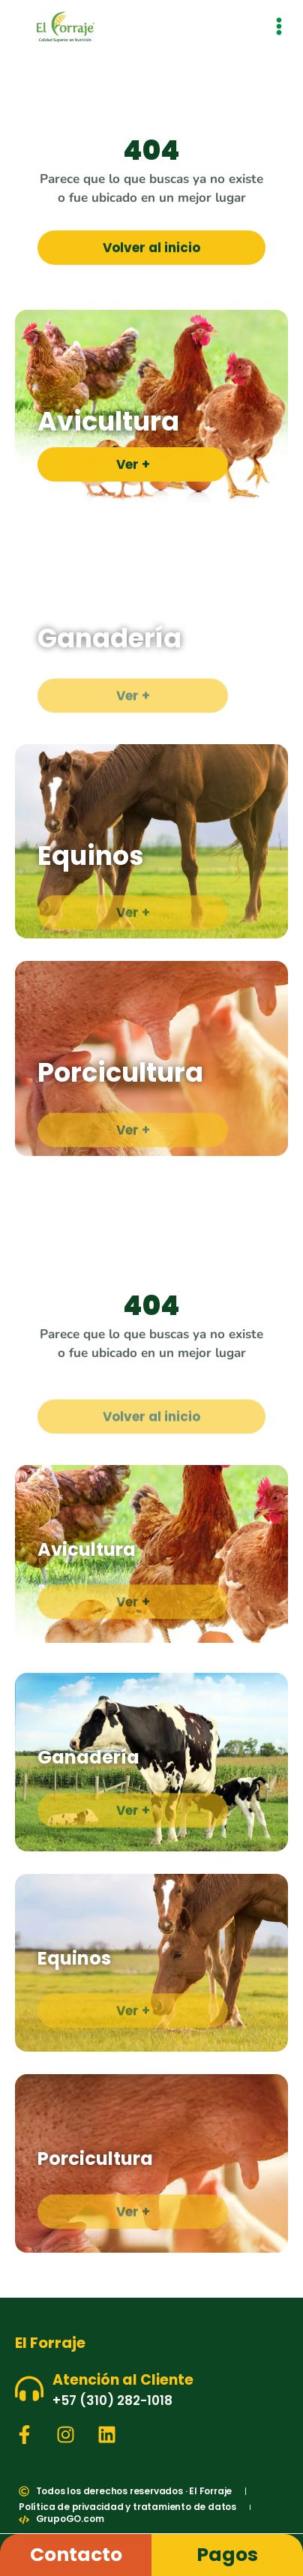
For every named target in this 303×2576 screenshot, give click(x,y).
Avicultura (108, 421)
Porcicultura (120, 1072)
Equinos (91, 855)
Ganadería (110, 638)
